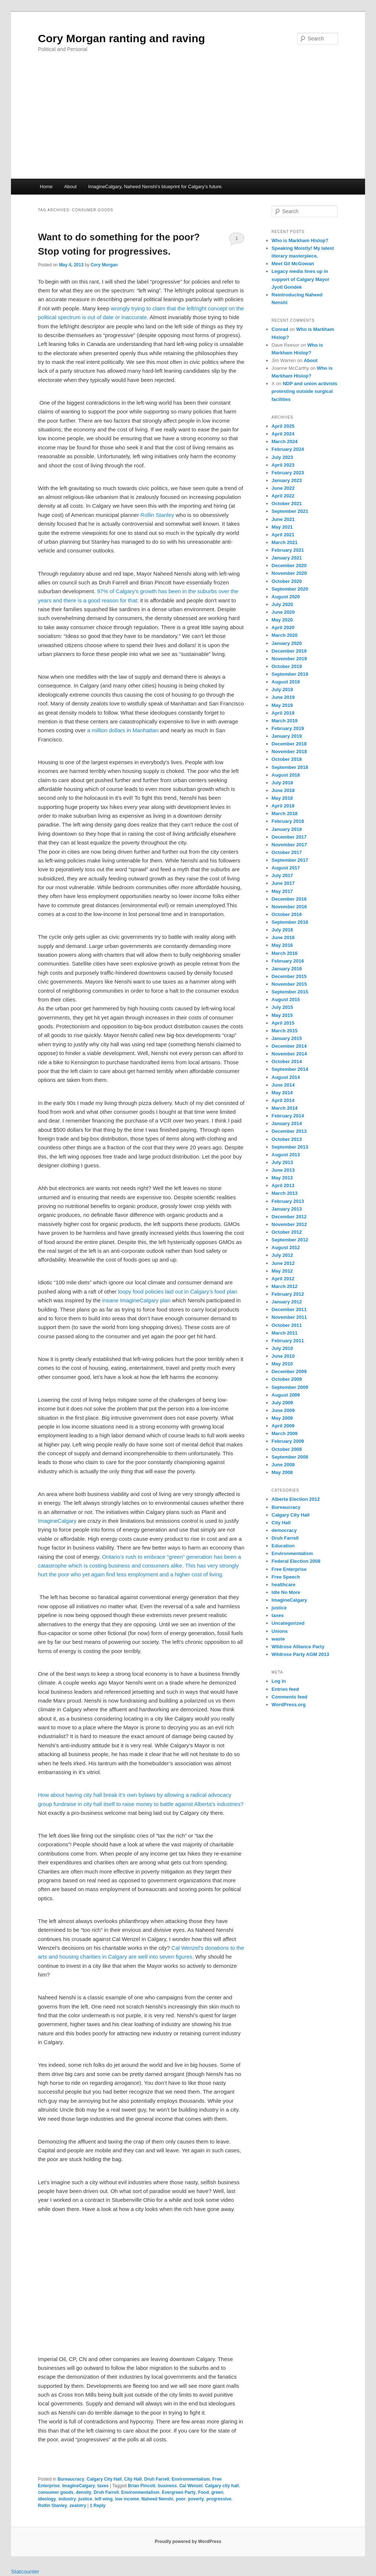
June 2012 (283, 1263)
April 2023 (283, 465)
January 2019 (287, 736)
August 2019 (286, 682)
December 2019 (289, 651)
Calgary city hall (222, 2485)
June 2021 (283, 519)
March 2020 (285, 635)
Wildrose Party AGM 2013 (300, 1654)
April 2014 (283, 1100)
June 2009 (283, 1410)
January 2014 (287, 1123)
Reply (97, 2505)
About (70, 186)
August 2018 (286, 775)
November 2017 (289, 844)
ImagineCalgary (57, 1521)
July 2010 (282, 1348)
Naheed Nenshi (157, 2499)
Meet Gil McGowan (293, 263)
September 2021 (290, 511)
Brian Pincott (141, 2485)
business (167, 2485)
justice (85, 2499)
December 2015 (289, 976)
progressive (218, 2499)
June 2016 (283, 937)
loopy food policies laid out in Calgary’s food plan (177, 1291)
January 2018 (287, 829)
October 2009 (287, 1379)
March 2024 (285, 441)
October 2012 (287, 1232)
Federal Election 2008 (296, 1561)
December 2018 (289, 744)
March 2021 (285, 542)
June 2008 (283, 1464)
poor (181, 2499)
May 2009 (282, 1418)
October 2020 (287, 581)
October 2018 (287, 759)
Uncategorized (288, 1623)
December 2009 (289, 1371)
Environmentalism (190, 2479)
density (83, 2492)
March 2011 (285, 1333)
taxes (103, 2485)
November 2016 (289, 906)
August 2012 (286, 1247)
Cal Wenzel (190, 2485)
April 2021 (283, 534)
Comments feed (290, 1697)
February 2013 (288, 1201)
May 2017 (282, 891)
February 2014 (288, 1116)
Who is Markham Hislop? (300, 240)
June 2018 (283, 790)
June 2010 (283, 1356)
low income (127, 2499)
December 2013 (289, 1131)
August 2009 (286, 1395)
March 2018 (285, 813)
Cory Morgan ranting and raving (121, 38)
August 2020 (286, 596)
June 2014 (283, 1085)
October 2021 (287, 503)
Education (283, 1545)
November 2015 (289, 984)
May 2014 (282, 1092)
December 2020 (289, 565)
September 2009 (290, 1387)
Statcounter (25, 2571)
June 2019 (283, 697)
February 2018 (288, 821)
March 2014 (285, 1108)
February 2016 (288, 961)
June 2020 (283, 612)
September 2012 (290, 1240)
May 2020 (282, 620)
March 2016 (285, 953)
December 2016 (289, 899)
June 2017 (283, 883)
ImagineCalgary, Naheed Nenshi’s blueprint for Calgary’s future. (155, 186)
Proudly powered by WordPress (188, 2541)
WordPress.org (289, 1704)
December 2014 (289, 1046)
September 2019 (290, 674)
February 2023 (288, 472)
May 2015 (282, 1015)
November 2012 (289, 1224)
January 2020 (287, 643)
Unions (280, 1631)
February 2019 (288, 728)
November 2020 (289, 573)
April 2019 (283, 713)
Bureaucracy (71, 2479)
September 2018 (290, 767)
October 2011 (287, 1325)
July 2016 (282, 930)
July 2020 (282, 604)
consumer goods (55, 2492)
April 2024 (283, 434)
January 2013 (287, 1209)
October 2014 (287, 1061)
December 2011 (289, 1309)
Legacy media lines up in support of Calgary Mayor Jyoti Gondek (300, 279)
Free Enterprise (289, 1569)
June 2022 (283, 488)
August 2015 (286, 999)
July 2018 (282, 782)
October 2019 (287, 666)
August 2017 (286, 868)
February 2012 (288, 1294)
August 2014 (286, 1077)
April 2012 (283, 1278)
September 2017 (290, 860)
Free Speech (286, 1577)
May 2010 (282, 1364)
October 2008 (287, 1449)
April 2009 (283, 1426)
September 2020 (290, 589)
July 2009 (282, 1402)
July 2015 (282, 1007)
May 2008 (282, 1472)
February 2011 (288, 1340)
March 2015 (285, 1030)
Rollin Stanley (157, 515)
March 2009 (285, 1433)
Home (46, 186)
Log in (279, 1681)
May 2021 (282, 527)
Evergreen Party (179, 2492)
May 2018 (282, 798)
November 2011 (289, 1317)
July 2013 (282, 1162)
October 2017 (287, 852)
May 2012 (282, 1271)
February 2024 (288, 449)
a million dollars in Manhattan (122, 730)
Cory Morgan (104, 264)
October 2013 (287, 1139)
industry (67, 2499)
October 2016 (287, 914)
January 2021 (287, 558)
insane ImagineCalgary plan (136, 1300)
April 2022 (283, 496)
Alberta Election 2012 (296, 1499)
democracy (284, 1530)
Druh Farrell (156, 2479)
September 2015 (290, 992)
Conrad (280, 329)
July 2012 (282, 1255)
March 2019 (285, 720)
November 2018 (289, 751)
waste (278, 1639)
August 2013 (286, 1154)
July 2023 (282, 457)
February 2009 (288, 1441)
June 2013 (283, 1170)
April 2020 (283, 627)
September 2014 (290, 1069)
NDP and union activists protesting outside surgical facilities (304, 391)
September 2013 (290, 1147)
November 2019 (289, 658)
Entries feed (285, 1689)
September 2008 (290, 1457)
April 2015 (283, 1023)
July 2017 (282, 875)
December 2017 (289, 837)
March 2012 (285, 1286)
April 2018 (283, 806)
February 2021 (288, 550)
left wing (104, 2499)
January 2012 (287, 1302)
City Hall (133, 2479)
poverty (196, 2499)
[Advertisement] (188, 123)
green (217, 2492)
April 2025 (283, 426)
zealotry (77, 2505)
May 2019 (282, 705)
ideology (47, 2499)
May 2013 (282, 1178)
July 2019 (282, 689)
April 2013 (283, 1185)
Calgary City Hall (104, 2479)
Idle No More (286, 1592)
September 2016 (290, 922)
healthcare (284, 1584)
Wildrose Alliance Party (298, 1646)
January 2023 (287, 480)
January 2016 (287, 968)
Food (203, 2492)
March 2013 (285, 1193)
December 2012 (289, 1216)
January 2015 (287, 1038)
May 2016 (282, 945)
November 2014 (289, 1054)
